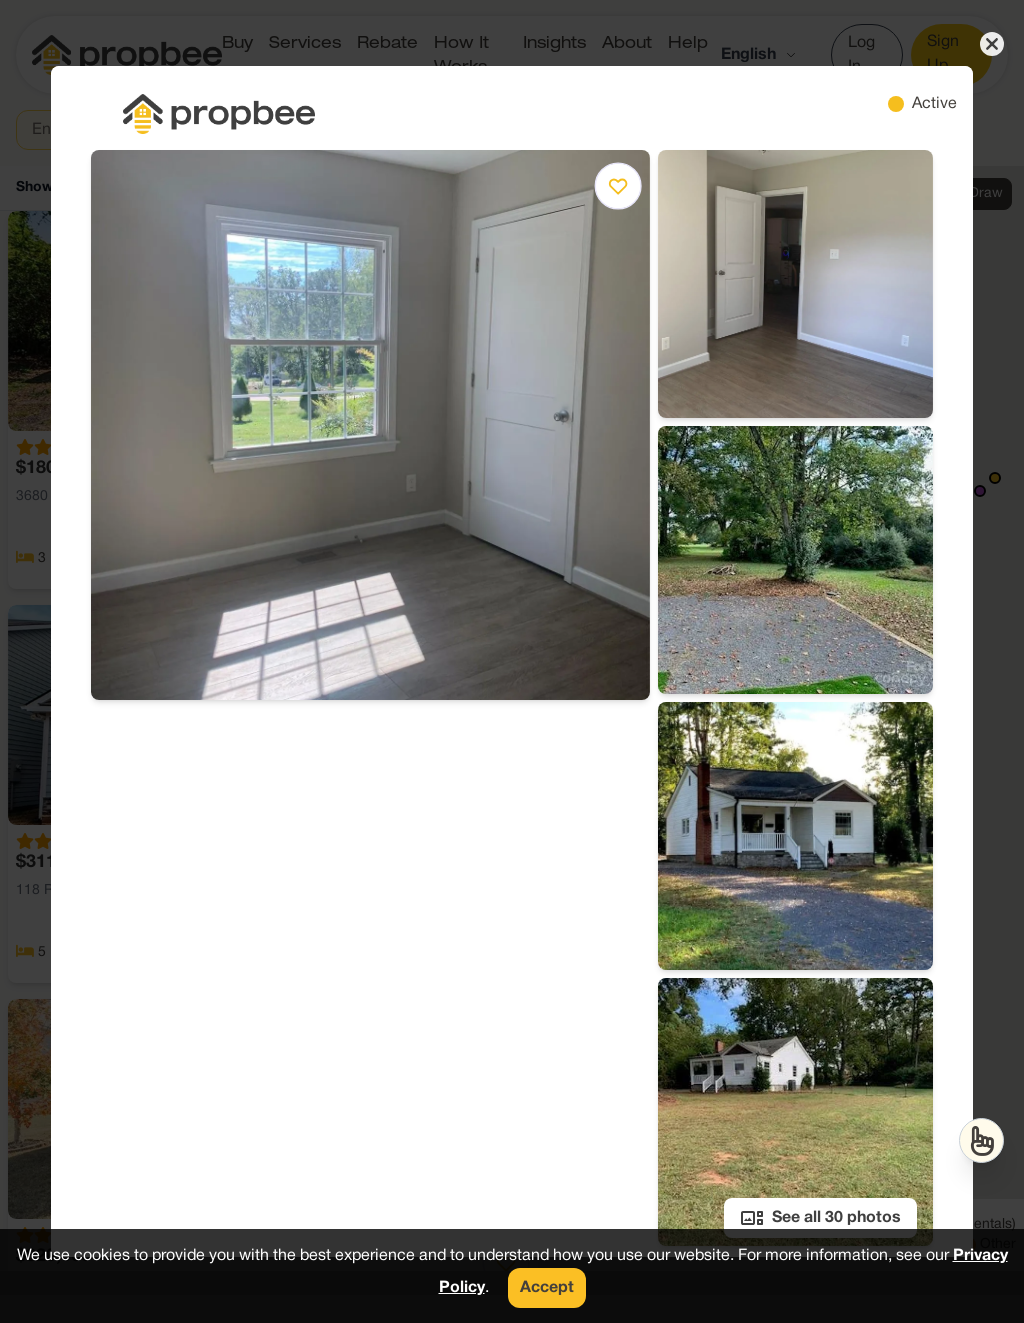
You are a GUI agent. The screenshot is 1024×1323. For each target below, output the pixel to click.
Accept (547, 1288)
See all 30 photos (820, 1218)
